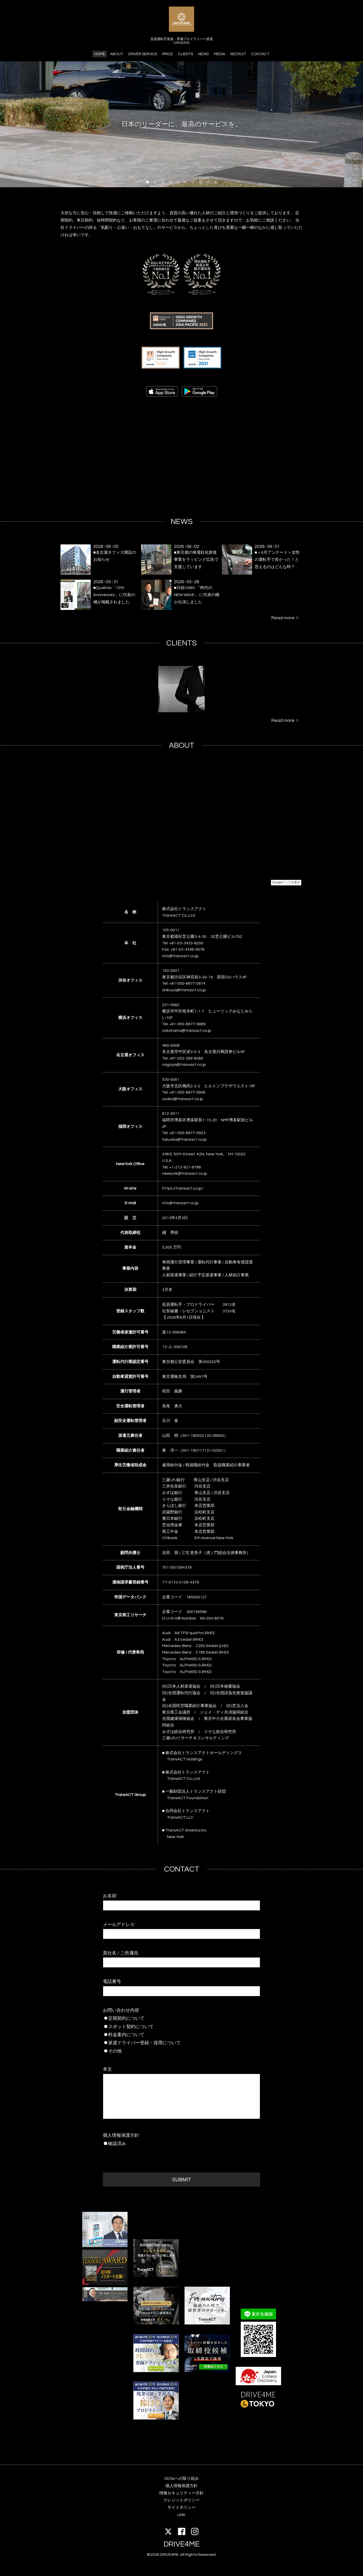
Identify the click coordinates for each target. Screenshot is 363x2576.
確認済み (117, 2143)
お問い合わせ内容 (122, 2010)
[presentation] (141, 2157)
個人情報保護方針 (122, 2135)
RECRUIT (238, 54)
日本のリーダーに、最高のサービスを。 (182, 124)
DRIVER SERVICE (142, 54)
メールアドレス (119, 1924)
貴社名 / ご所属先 (120, 1953)
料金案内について (171, 2034)
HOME (99, 54)
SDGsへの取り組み (181, 2478)
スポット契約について (171, 2026)
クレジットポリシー (181, 2500)
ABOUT (116, 54)
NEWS (203, 54)
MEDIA (219, 54)
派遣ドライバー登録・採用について (174, 2042)
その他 (171, 2051)
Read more (284, 617)
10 (215, 182)
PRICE (167, 54)
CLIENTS (185, 54)
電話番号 (112, 1981)
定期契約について (171, 2018)
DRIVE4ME (182, 2544)
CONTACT (260, 54)
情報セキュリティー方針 (181, 2493)
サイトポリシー (181, 2507)
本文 (107, 2069)
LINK (181, 2515)
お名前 (110, 1896)
